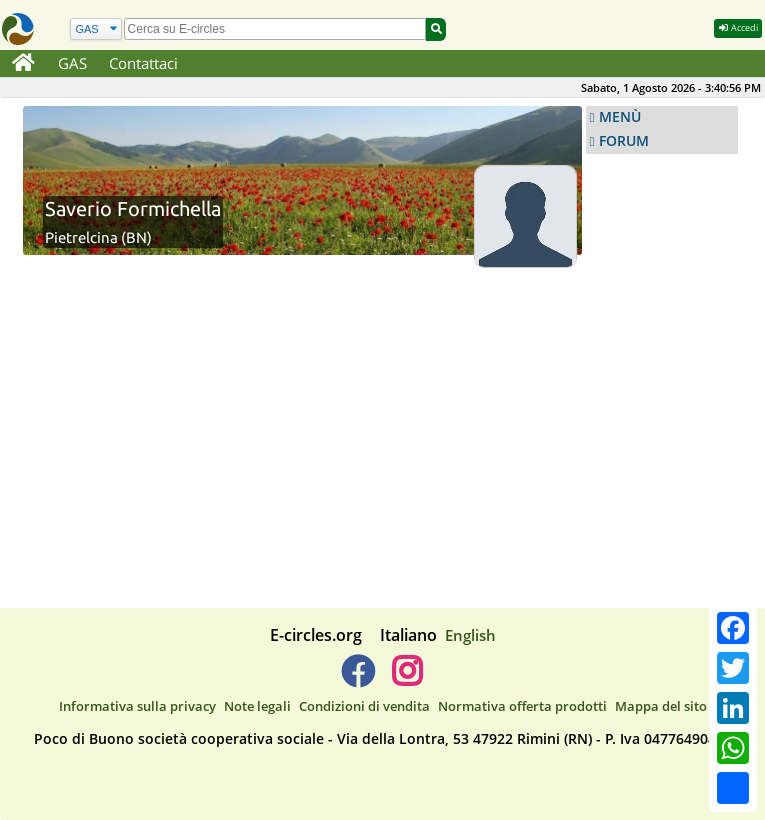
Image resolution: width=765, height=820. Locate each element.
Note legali (257, 706)
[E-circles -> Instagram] (407, 679)
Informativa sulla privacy (137, 706)
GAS (72, 63)
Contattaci (143, 63)
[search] (275, 29)
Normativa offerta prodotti (522, 706)
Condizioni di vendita (364, 706)
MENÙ (620, 117)
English (470, 635)
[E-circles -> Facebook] (357, 679)
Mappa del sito (661, 706)
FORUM (624, 141)
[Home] (23, 64)
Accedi (738, 27)
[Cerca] (96, 29)
